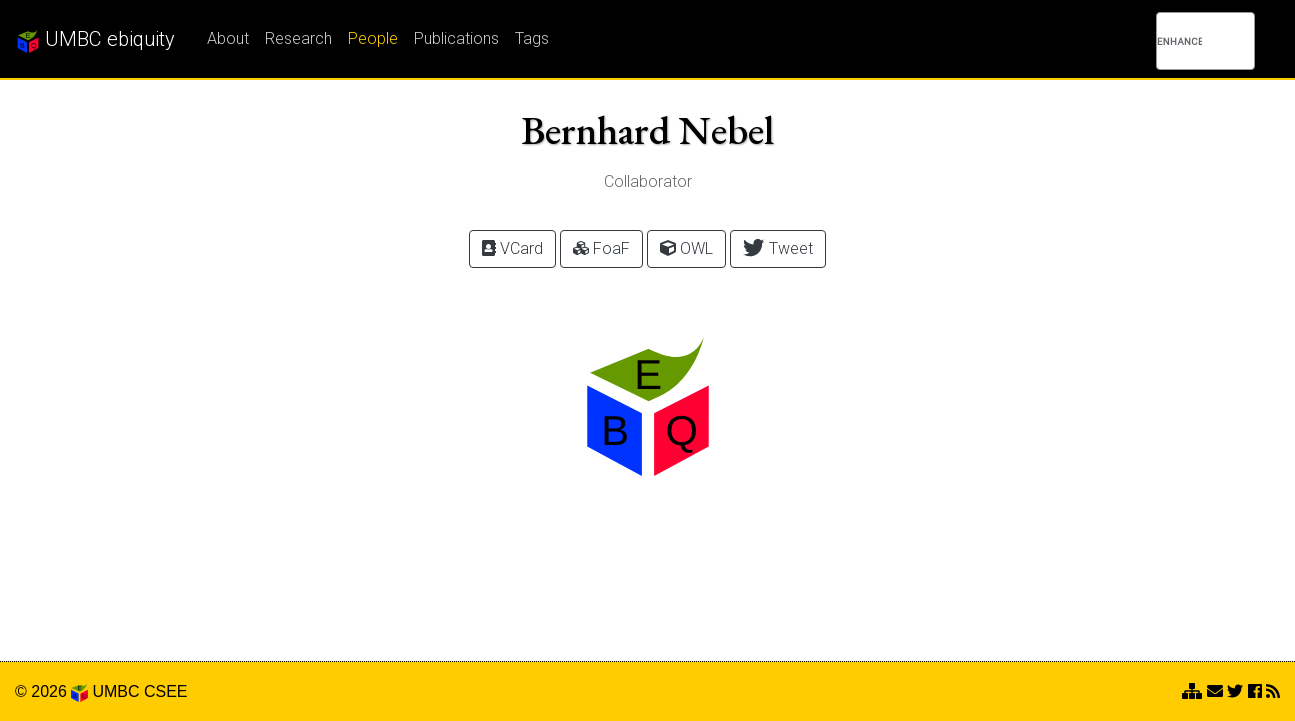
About (228, 38)
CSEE (166, 691)
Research (298, 38)
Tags (532, 38)
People (373, 38)
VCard (512, 248)
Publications (456, 38)
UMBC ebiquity (95, 40)
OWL (686, 248)
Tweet (777, 247)
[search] (1179, 41)
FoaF (601, 248)
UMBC (115, 691)
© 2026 (51, 691)
